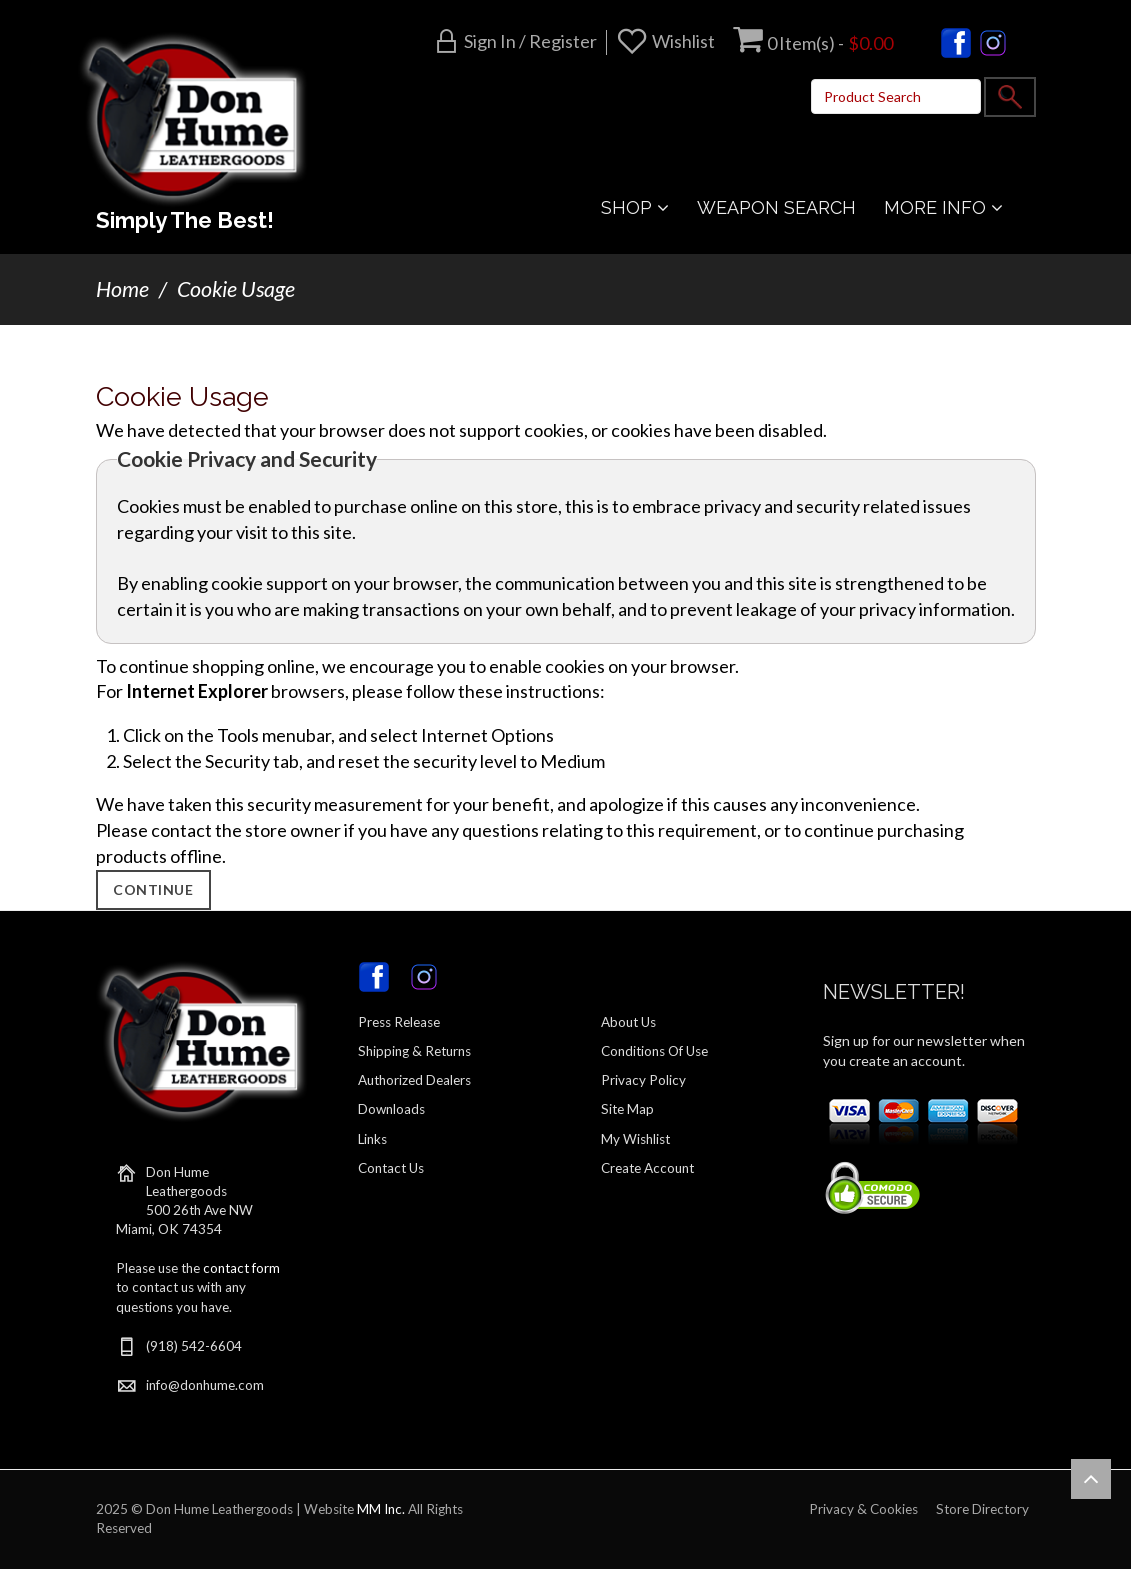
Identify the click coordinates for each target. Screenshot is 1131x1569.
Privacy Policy (643, 1080)
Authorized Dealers (414, 1080)
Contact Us (391, 1168)
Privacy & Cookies (863, 1509)
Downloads (391, 1109)
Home (122, 289)
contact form (241, 1268)
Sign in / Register (530, 41)
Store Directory (982, 1509)
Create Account (647, 1168)
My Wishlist (635, 1139)
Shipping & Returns (414, 1051)
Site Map (627, 1109)
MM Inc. (381, 1509)
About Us (628, 1022)
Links (372, 1139)
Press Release (399, 1022)
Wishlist (683, 41)
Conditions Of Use (654, 1051)
